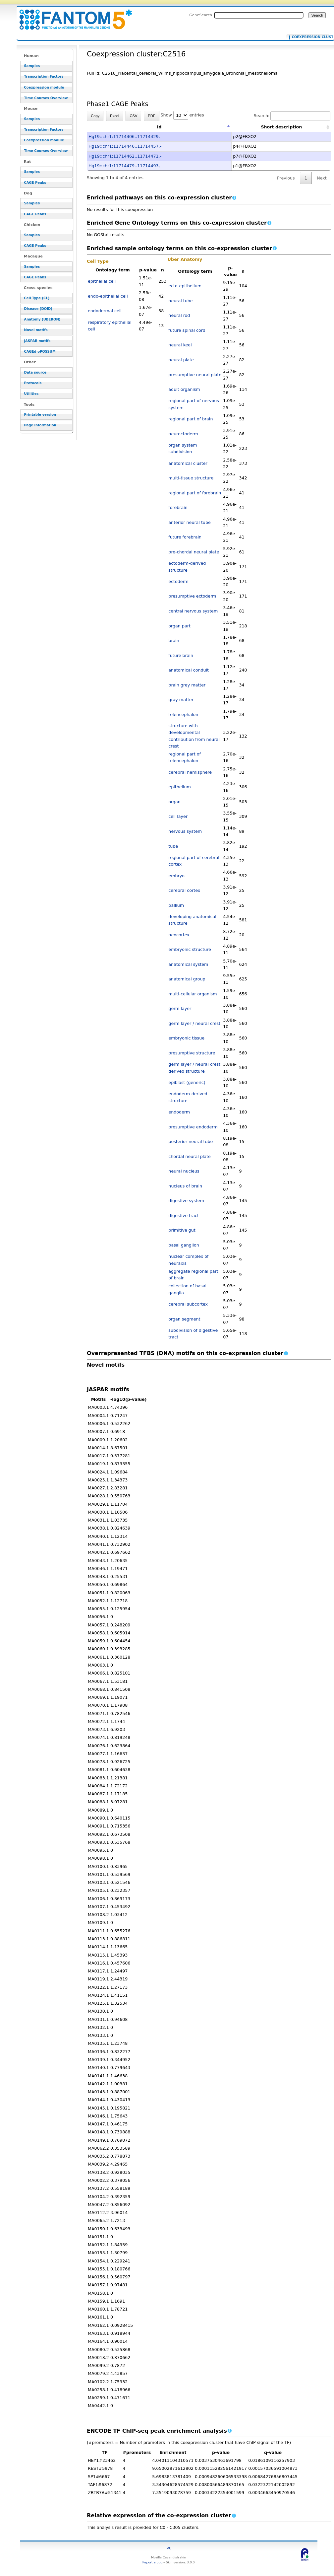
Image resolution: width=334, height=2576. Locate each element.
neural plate (181, 359)
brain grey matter (186, 684)
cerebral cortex (184, 890)
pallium (176, 905)
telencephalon (183, 714)
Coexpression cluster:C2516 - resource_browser (71, 16)
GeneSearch (200, 15)
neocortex (178, 934)
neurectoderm (183, 433)
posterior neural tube (190, 1141)
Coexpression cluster (309, 37)
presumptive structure (191, 1052)
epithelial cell (102, 281)
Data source (35, 372)
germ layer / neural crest (194, 1023)
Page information (40, 425)
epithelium (179, 786)
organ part (179, 625)
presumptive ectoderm (192, 596)
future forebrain (184, 537)
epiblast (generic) (186, 1082)
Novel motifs (35, 330)
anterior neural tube (189, 522)
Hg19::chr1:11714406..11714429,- (124, 136)
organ (174, 801)
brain (173, 640)
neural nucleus (183, 1171)
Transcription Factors (43, 76)
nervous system (185, 831)
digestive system (186, 1200)
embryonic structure (189, 949)
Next (321, 178)
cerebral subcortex (188, 1304)
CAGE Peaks (35, 182)
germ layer (179, 1008)
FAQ (169, 2548)
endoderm (179, 1111)
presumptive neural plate (194, 374)
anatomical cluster (187, 463)
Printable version (40, 414)
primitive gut (181, 1230)
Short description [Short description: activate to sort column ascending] (281, 126)
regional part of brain (190, 418)
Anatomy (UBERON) (42, 319)
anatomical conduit (188, 670)
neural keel (180, 344)
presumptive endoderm (192, 1126)
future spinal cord (186, 330)
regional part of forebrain (194, 492)
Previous (286, 178)
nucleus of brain (185, 1185)
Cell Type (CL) (36, 298)
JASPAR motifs (37, 341)
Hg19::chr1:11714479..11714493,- (124, 165)
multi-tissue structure (190, 477)
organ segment (184, 1319)
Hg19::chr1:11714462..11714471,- (124, 156)
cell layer (178, 816)
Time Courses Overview (46, 98)
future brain (180, 655)
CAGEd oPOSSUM (39, 351)
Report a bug (152, 2562)
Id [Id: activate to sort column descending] (159, 126)
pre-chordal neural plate (193, 551)
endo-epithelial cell (108, 296)
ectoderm (178, 581)
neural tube (180, 300)
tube (173, 846)
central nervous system (193, 610)
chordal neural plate (189, 1156)
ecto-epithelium (184, 285)
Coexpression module (44, 87)
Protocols (32, 383)
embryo (176, 875)
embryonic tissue (186, 1038)
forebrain (177, 507)
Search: (292, 115)
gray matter (181, 699)
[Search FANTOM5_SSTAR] (259, 15)
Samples (32, 66)
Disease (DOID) (38, 309)
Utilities (31, 393)
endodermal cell (105, 310)
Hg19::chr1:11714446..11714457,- (124, 146)
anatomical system (188, 964)
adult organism (184, 389)
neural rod (179, 315)
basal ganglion (183, 1245)
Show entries (182, 114)
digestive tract (183, 1215)
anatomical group (186, 978)
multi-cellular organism (192, 993)
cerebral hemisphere (190, 772)
